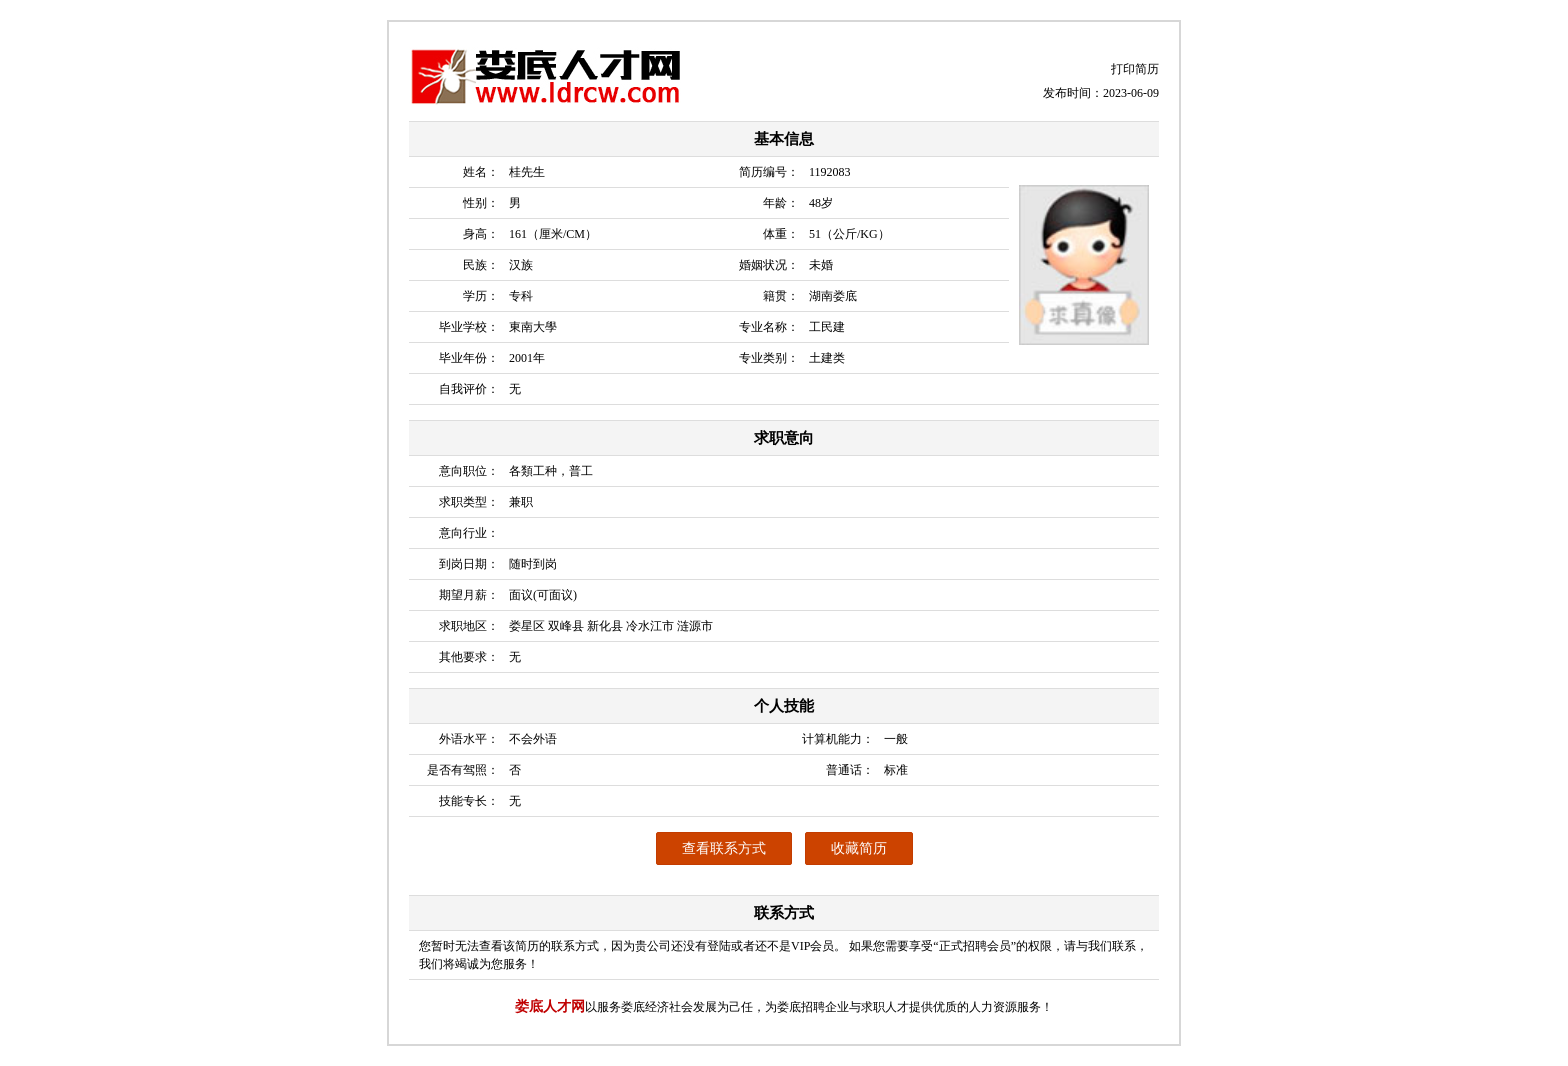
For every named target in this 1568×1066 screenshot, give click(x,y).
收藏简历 (859, 848)
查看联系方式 (724, 848)
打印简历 (1135, 69)
